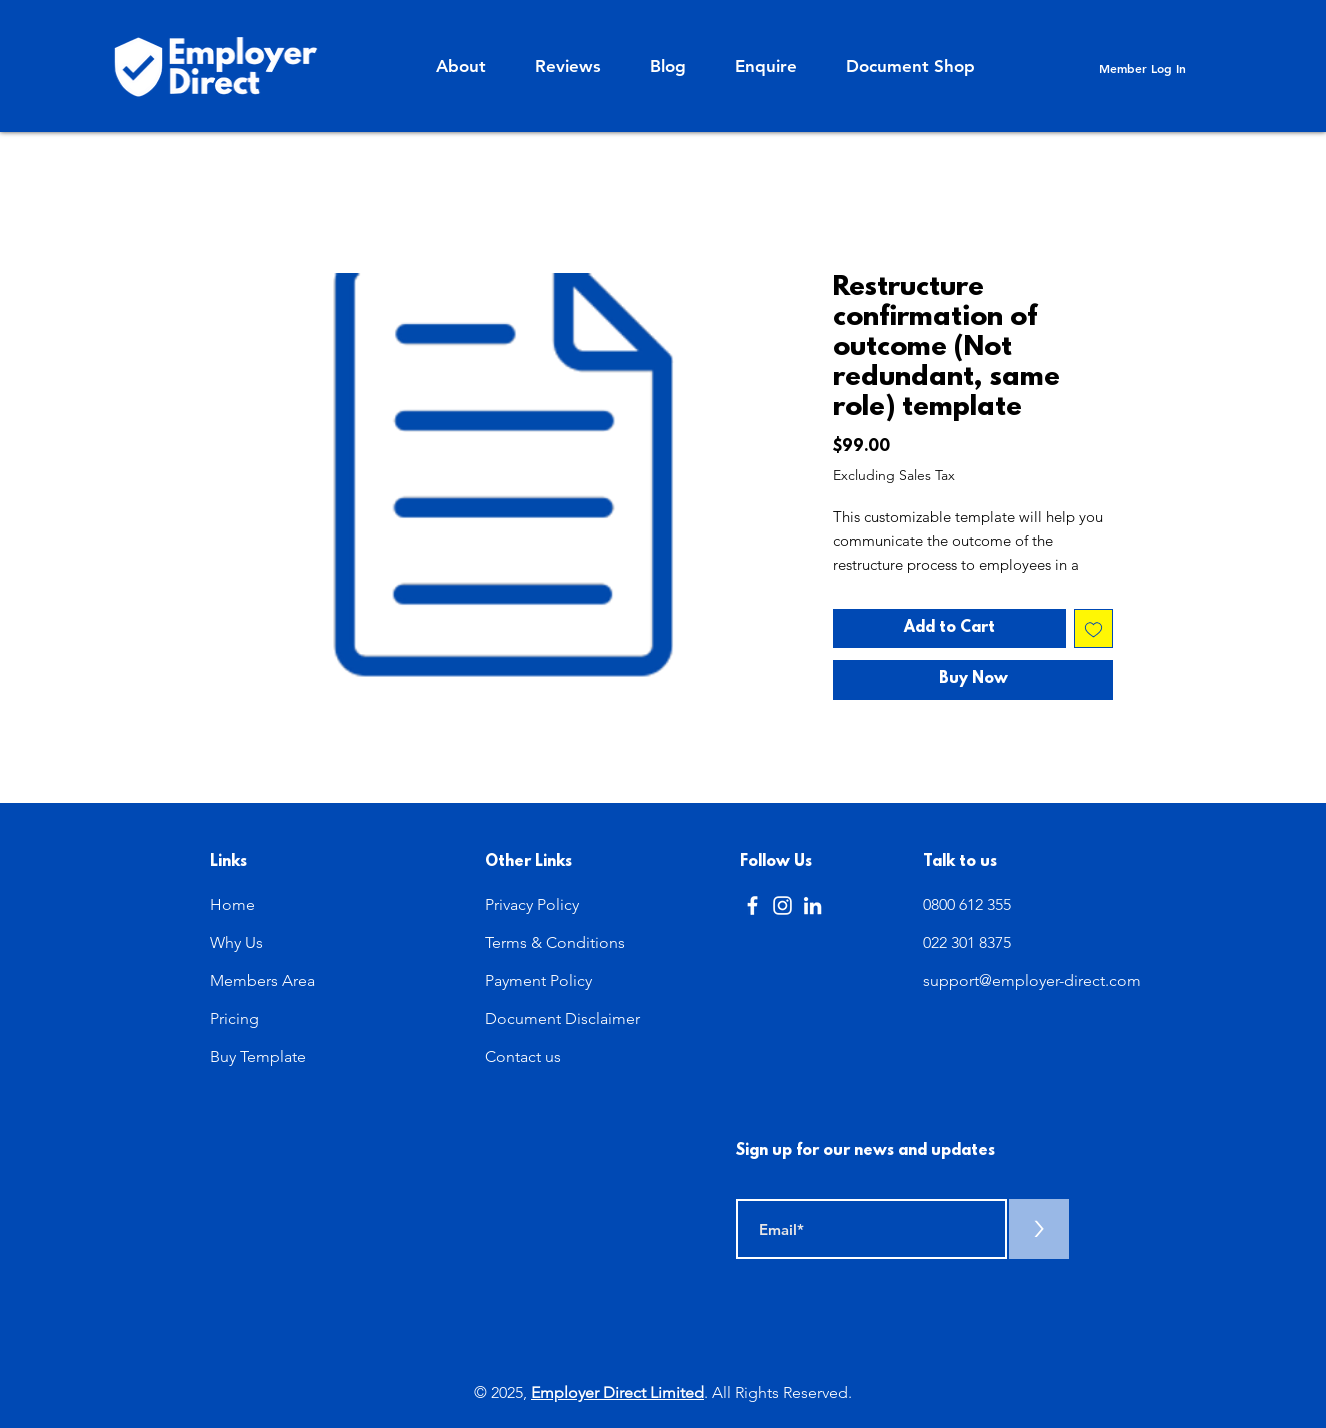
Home (232, 904)
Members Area (262, 980)
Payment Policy (538, 980)
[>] (1039, 1229)
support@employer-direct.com (1032, 980)
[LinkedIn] (812, 905)
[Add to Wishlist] (1093, 628)
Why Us (236, 942)
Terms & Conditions (555, 942)
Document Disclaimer (562, 1018)
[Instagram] (782, 905)
